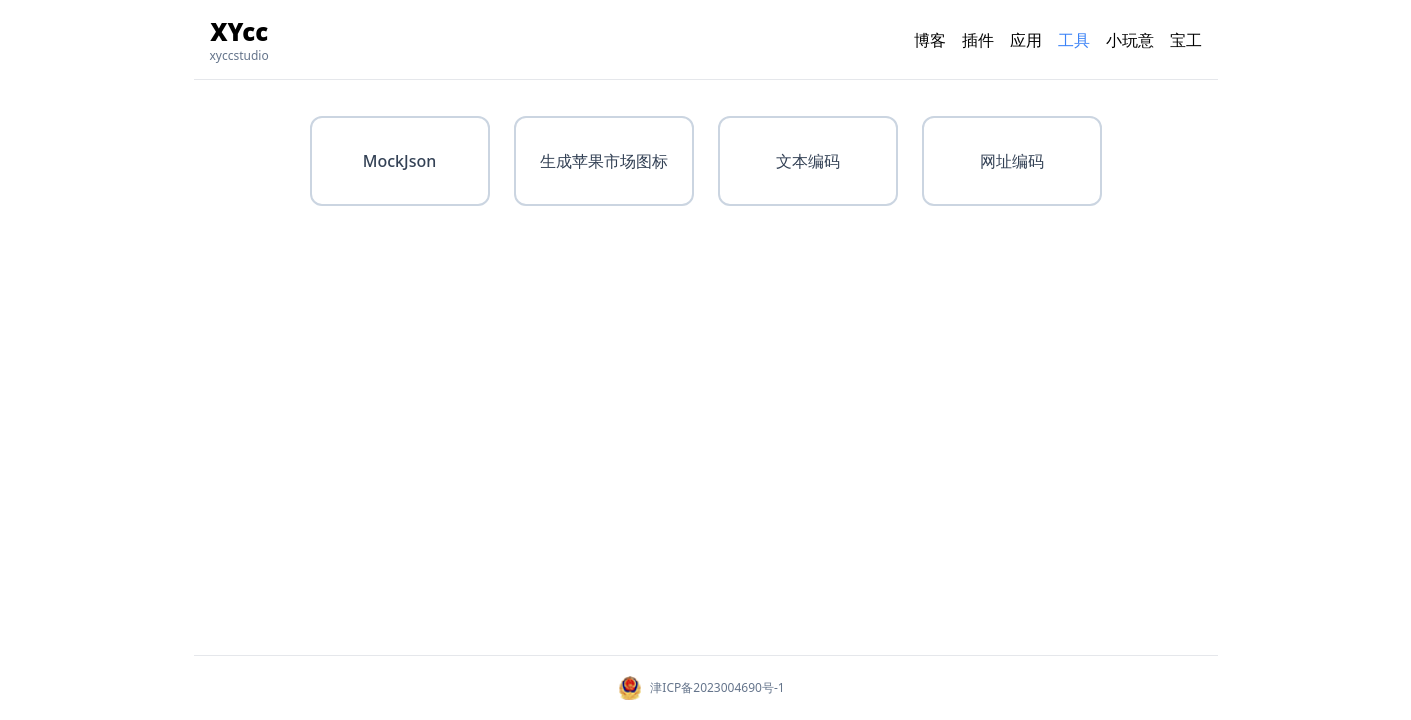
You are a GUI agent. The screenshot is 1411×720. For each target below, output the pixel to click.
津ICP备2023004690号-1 (717, 688)
